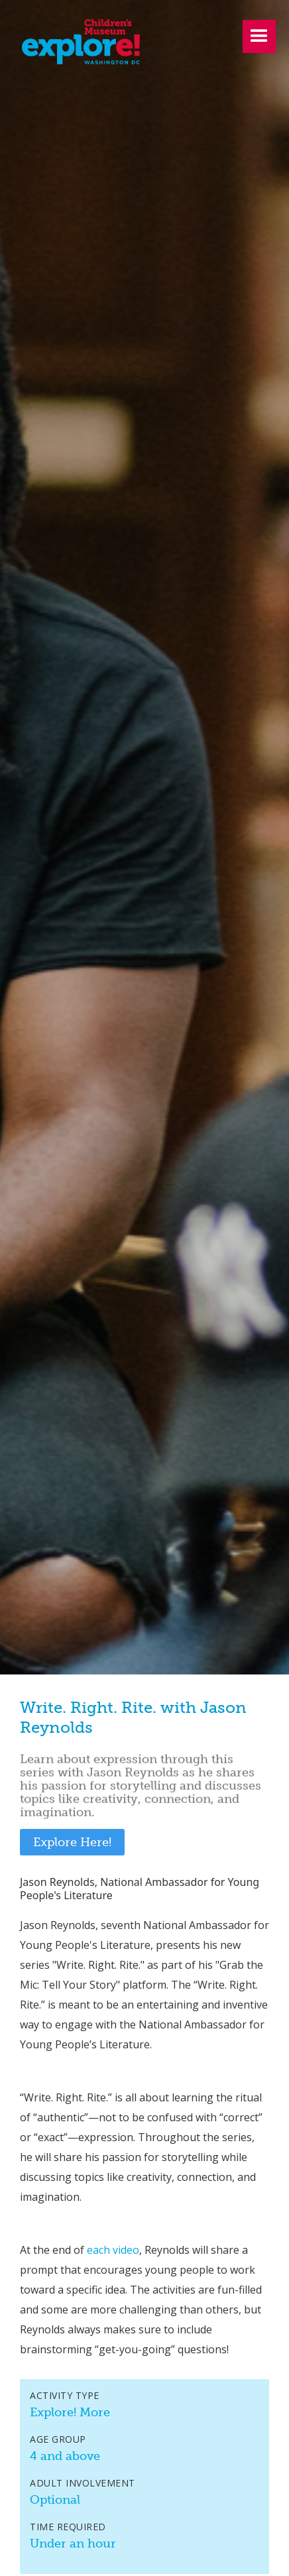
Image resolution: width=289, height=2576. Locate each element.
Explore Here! (72, 1842)
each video (113, 2250)
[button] (259, 36)
